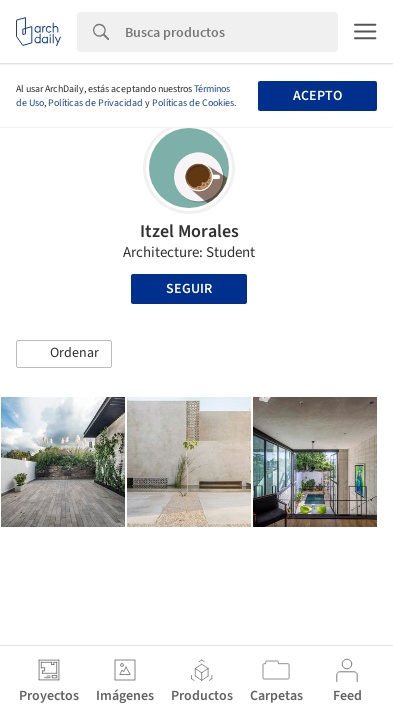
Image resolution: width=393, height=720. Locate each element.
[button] (64, 354)
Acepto (317, 96)
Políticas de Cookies (193, 103)
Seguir (189, 289)
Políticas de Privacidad (95, 103)
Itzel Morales (189, 231)
